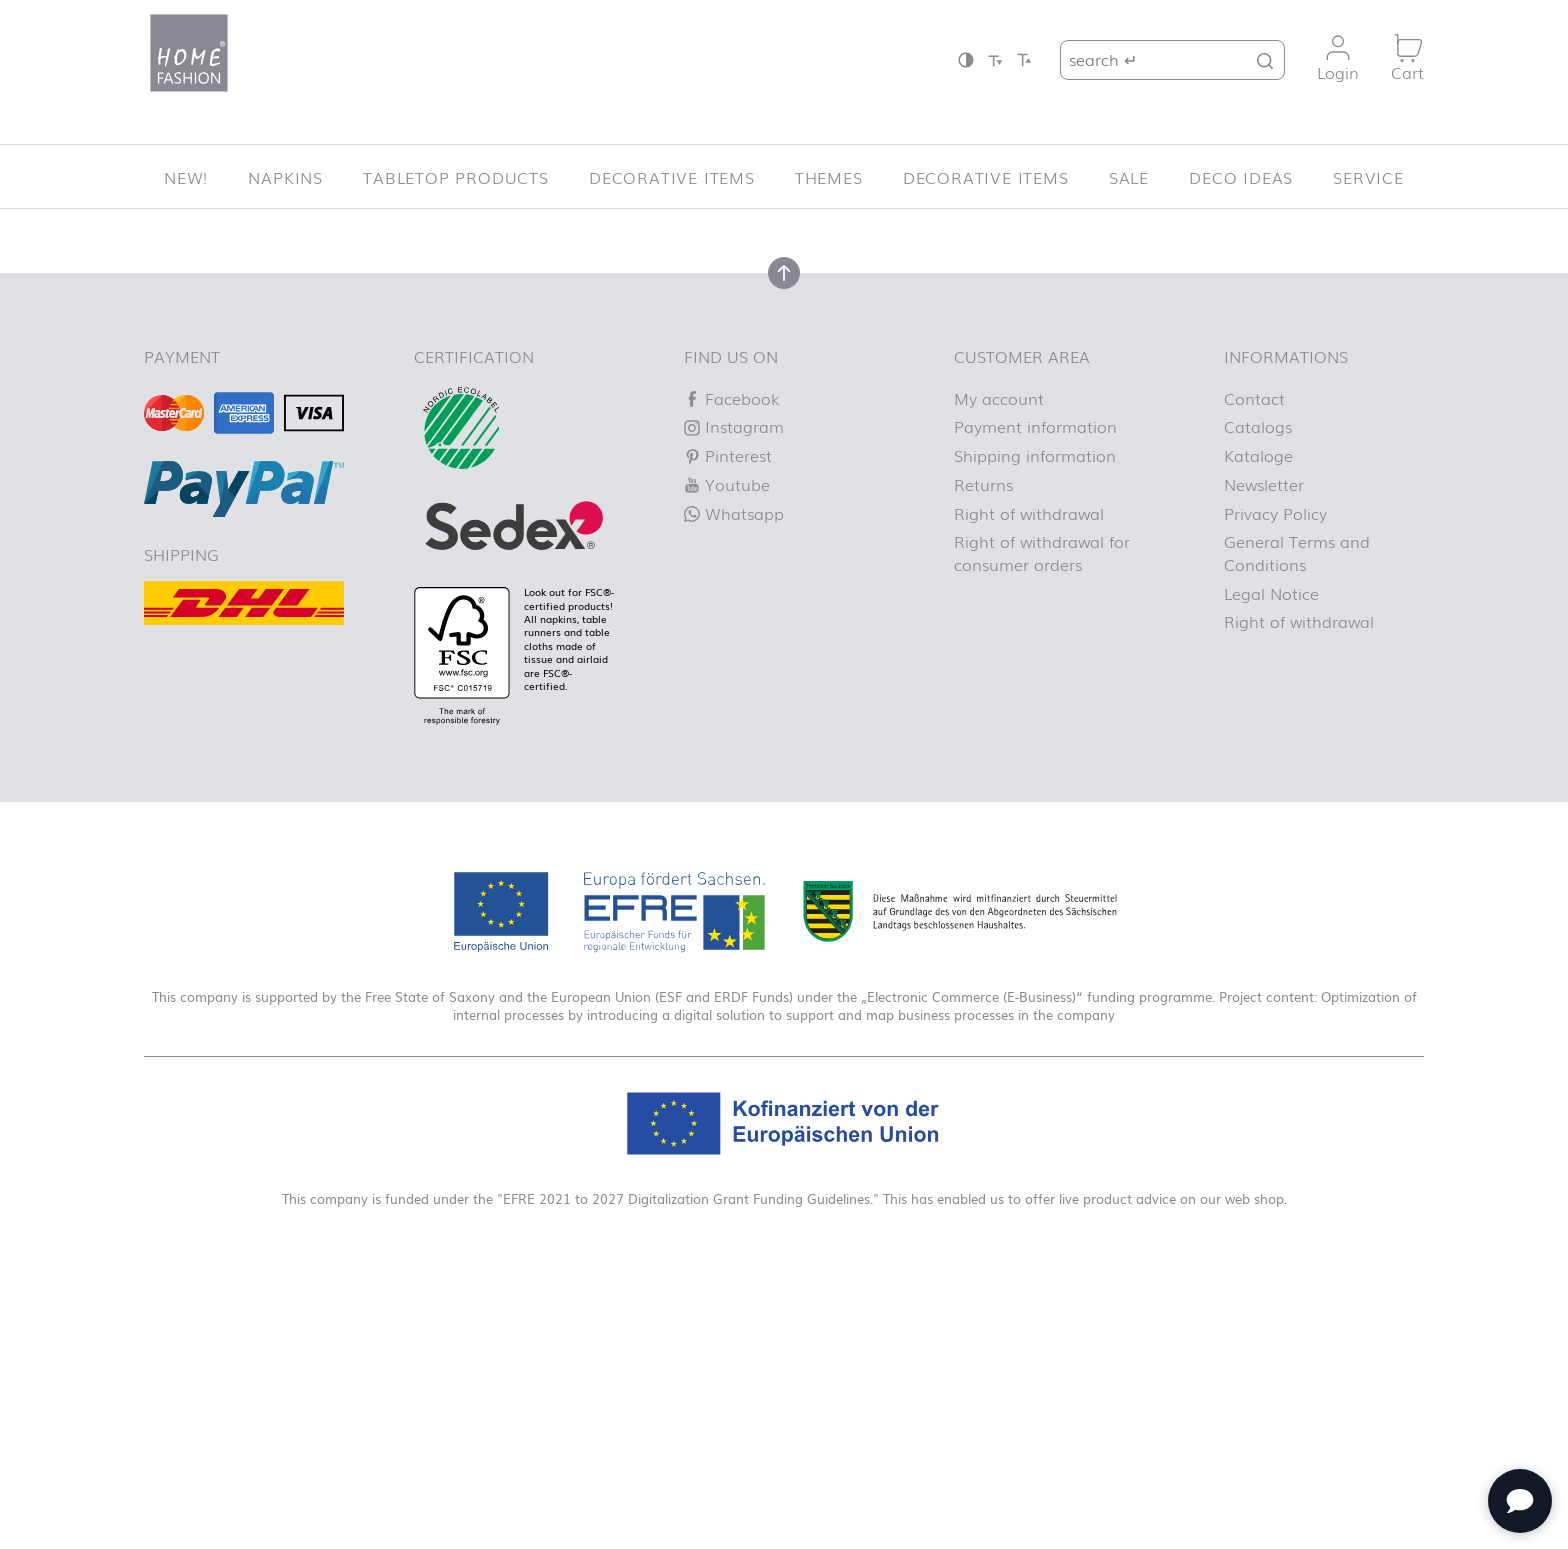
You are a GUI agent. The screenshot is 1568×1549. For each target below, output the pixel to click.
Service (1368, 177)
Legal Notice (1271, 870)
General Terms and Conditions (1297, 830)
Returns (983, 761)
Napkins (285, 177)
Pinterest (728, 732)
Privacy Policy (1275, 790)
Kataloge (1258, 732)
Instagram (734, 704)
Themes (829, 177)
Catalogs (1258, 704)
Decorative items (672, 177)
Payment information (1035, 704)
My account (999, 675)
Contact (1254, 675)
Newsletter (1264, 761)
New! (186, 177)
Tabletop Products (456, 177)
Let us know (471, 396)
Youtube (727, 761)
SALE (1129, 177)
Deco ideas (1241, 177)
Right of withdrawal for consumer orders (1042, 830)
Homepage (878, 419)
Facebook (731, 675)
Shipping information (1035, 732)
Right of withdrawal (1029, 790)
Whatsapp (734, 790)
